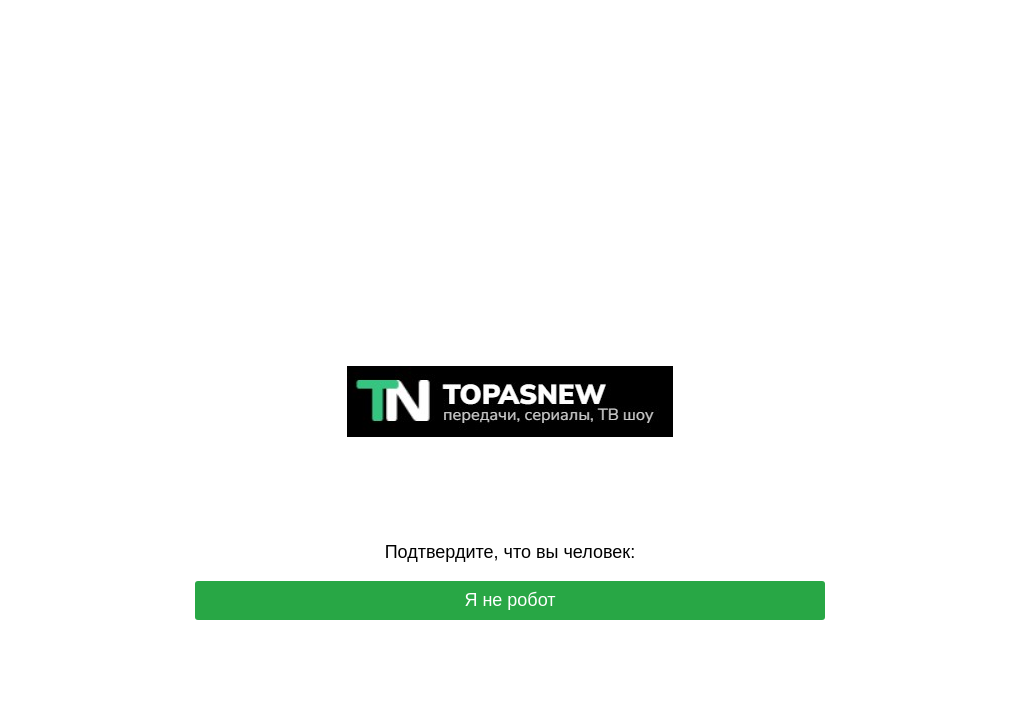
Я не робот (509, 600)
